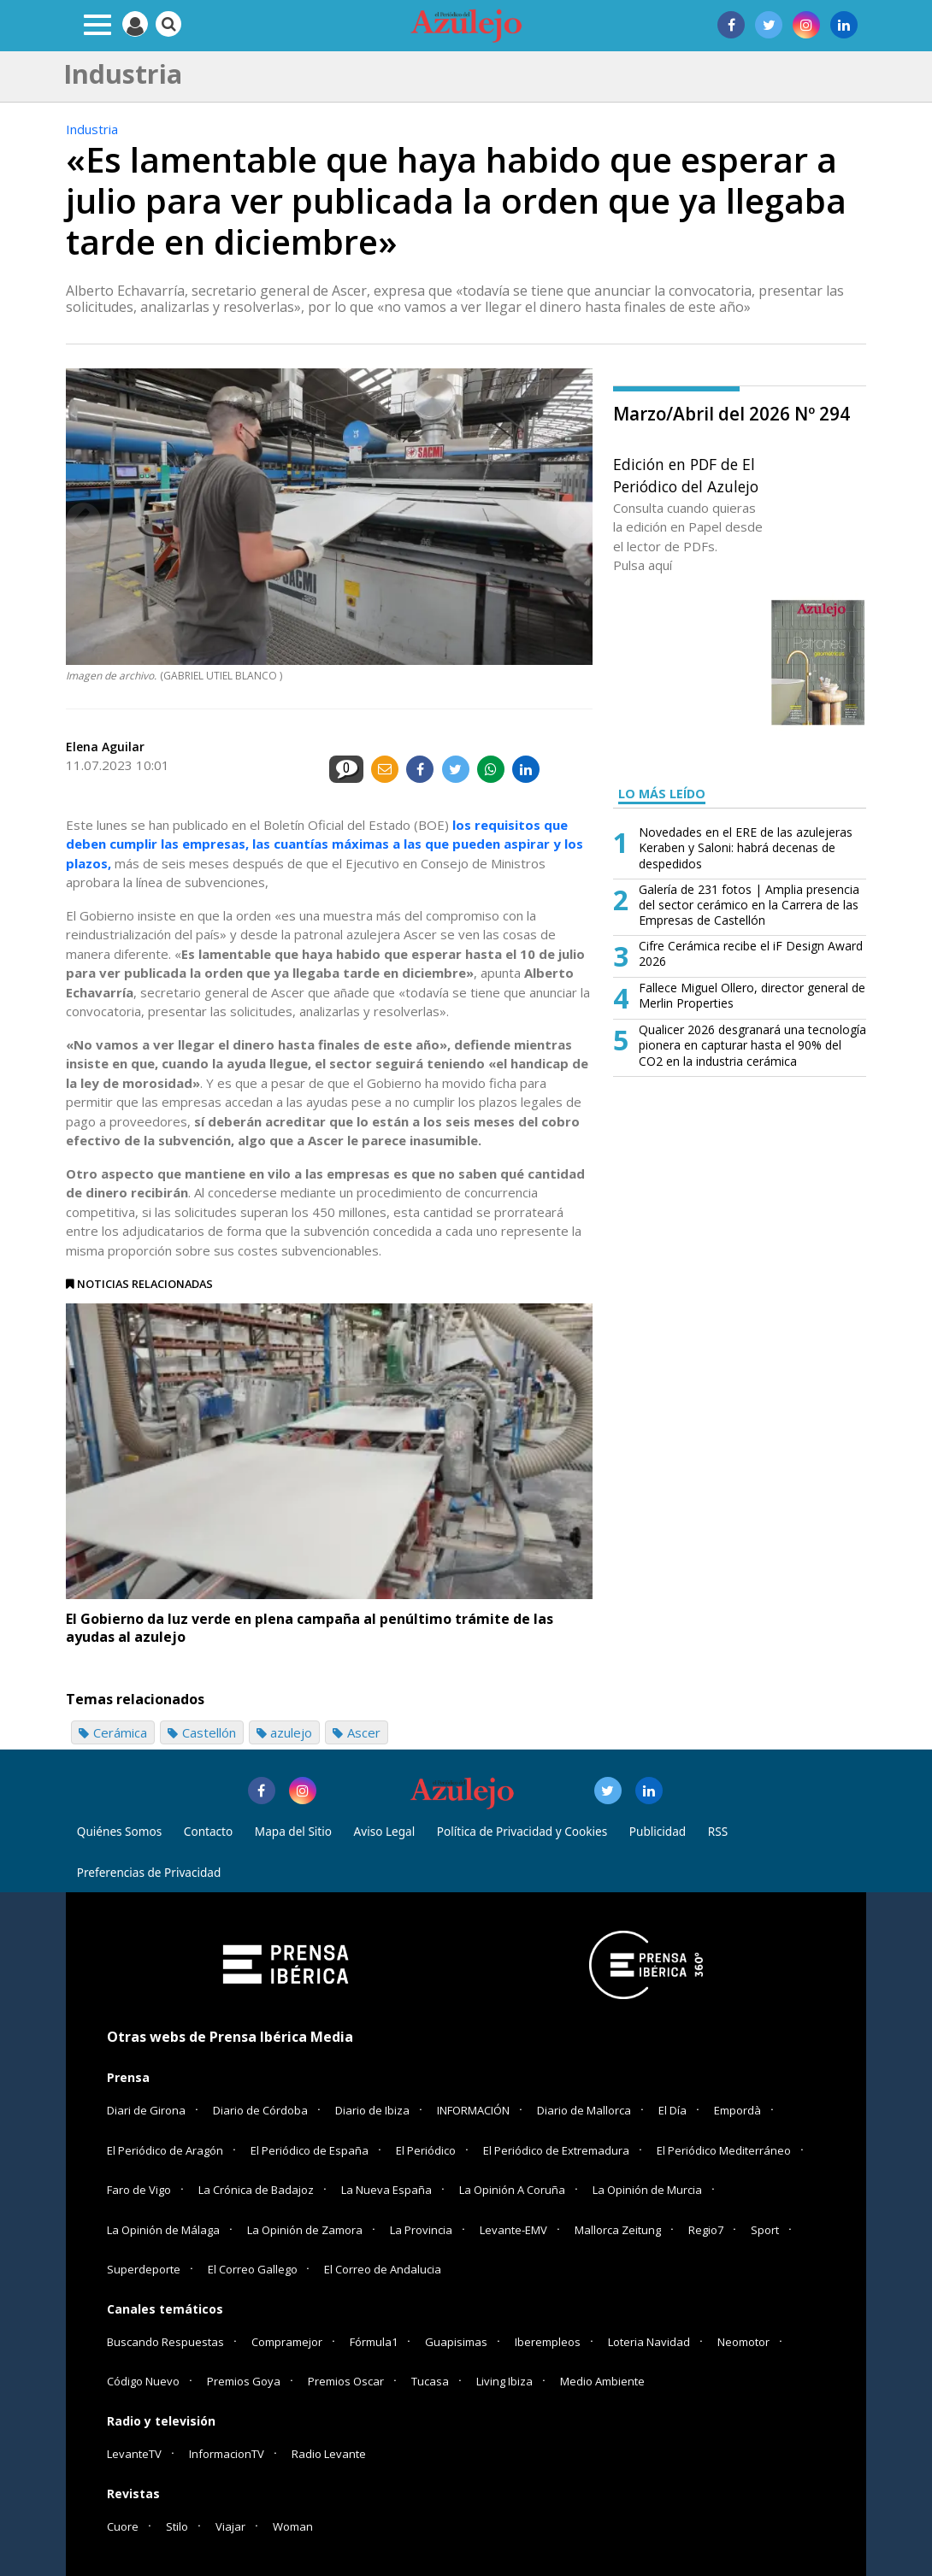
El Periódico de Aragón (165, 2150)
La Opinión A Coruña (512, 2189)
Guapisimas (456, 2342)
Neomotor (743, 2342)
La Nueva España (386, 2189)
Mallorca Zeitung (618, 2230)
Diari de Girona (146, 2110)
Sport (765, 2230)
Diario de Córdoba (260, 2110)
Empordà (737, 2110)
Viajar (230, 2526)
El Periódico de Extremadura (556, 2150)
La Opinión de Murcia (647, 2189)
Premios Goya (243, 2381)
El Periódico (426, 2150)
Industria (92, 129)
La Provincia (421, 2230)
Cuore (123, 2526)
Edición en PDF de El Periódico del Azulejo (685, 475)
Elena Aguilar (105, 746)
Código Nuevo (143, 2381)
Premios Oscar (346, 2381)
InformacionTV (226, 2453)
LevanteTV (134, 2453)
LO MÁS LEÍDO (661, 793)
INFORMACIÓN (473, 2110)
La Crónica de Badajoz (256, 2189)
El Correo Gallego (254, 2269)
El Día (672, 2110)
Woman (293, 2526)
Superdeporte (143, 2269)
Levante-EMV (513, 2230)
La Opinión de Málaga (163, 2230)
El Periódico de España (310, 2150)
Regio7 (705, 2230)
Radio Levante (329, 2453)
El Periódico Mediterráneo (724, 2150)
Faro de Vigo (139, 2189)
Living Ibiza (504, 2381)
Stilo (177, 2526)
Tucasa (430, 2381)
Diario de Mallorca (584, 2110)
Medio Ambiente (602, 2381)
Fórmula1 (374, 2342)
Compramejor (286, 2342)
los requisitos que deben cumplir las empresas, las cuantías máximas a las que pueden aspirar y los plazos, (324, 844)
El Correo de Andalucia (382, 2269)
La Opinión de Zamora (305, 2230)
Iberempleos (548, 2342)
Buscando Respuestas (165, 2342)
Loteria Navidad (649, 2342)
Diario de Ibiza (372, 2110)
